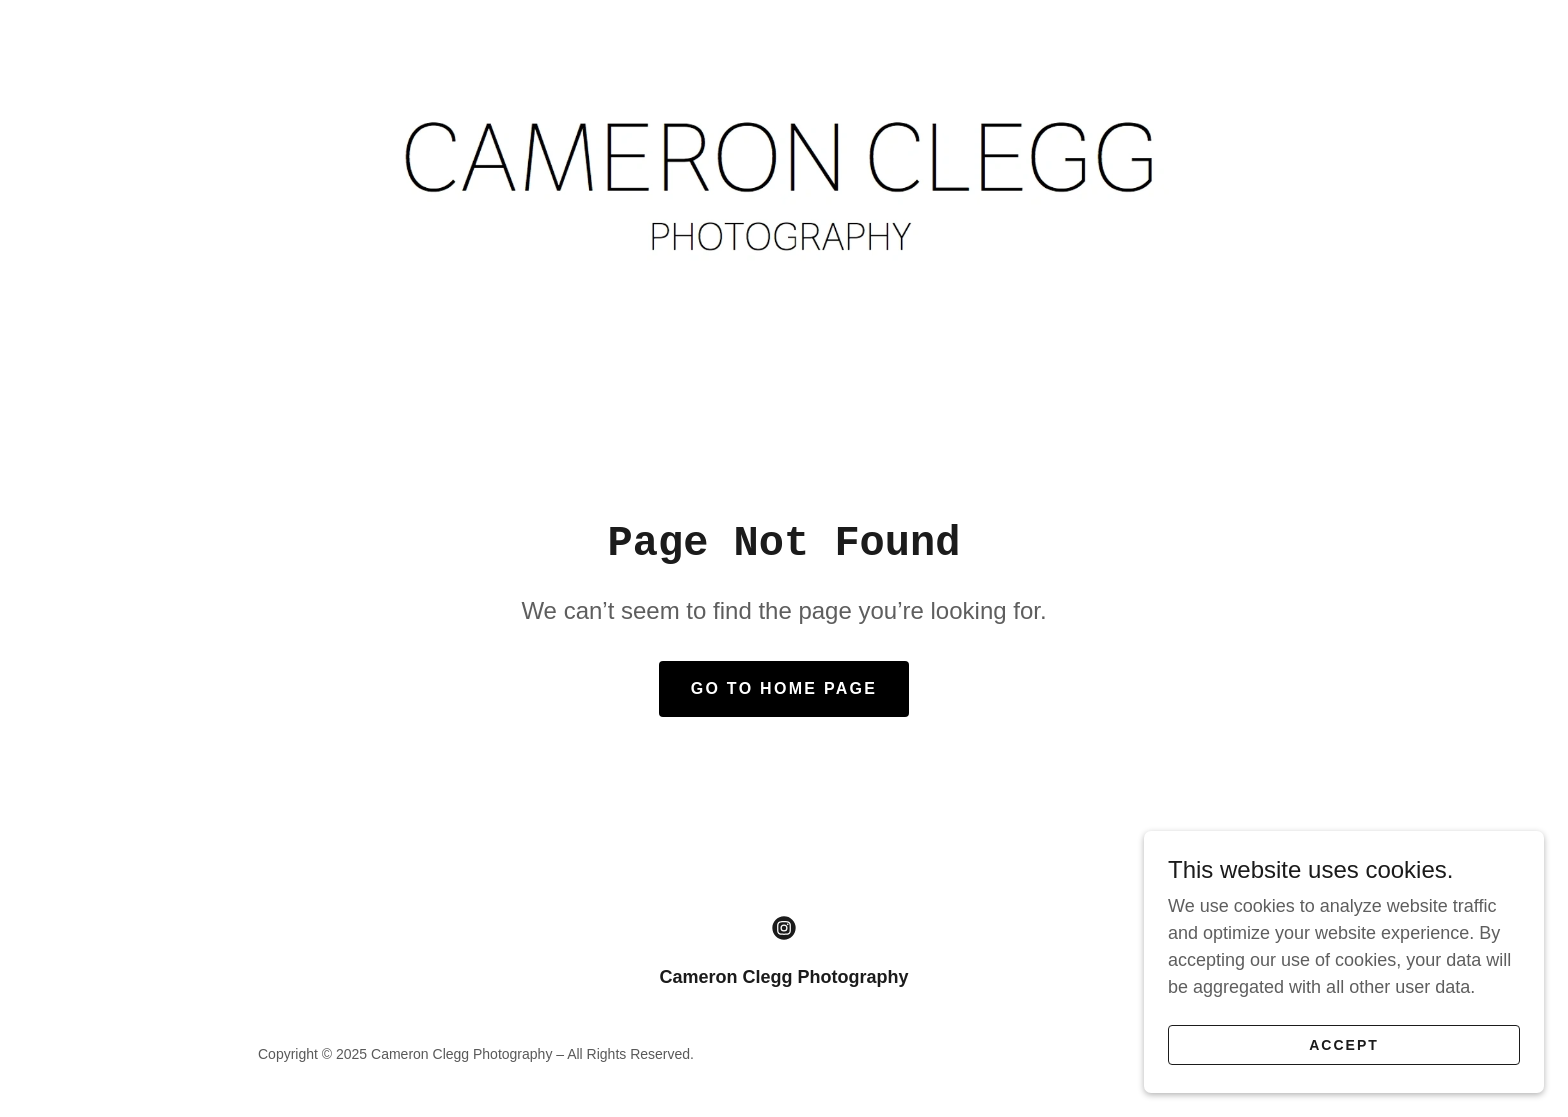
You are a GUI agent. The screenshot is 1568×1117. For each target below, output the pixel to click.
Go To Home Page (784, 688)
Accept (1344, 1045)
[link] (783, 183)
